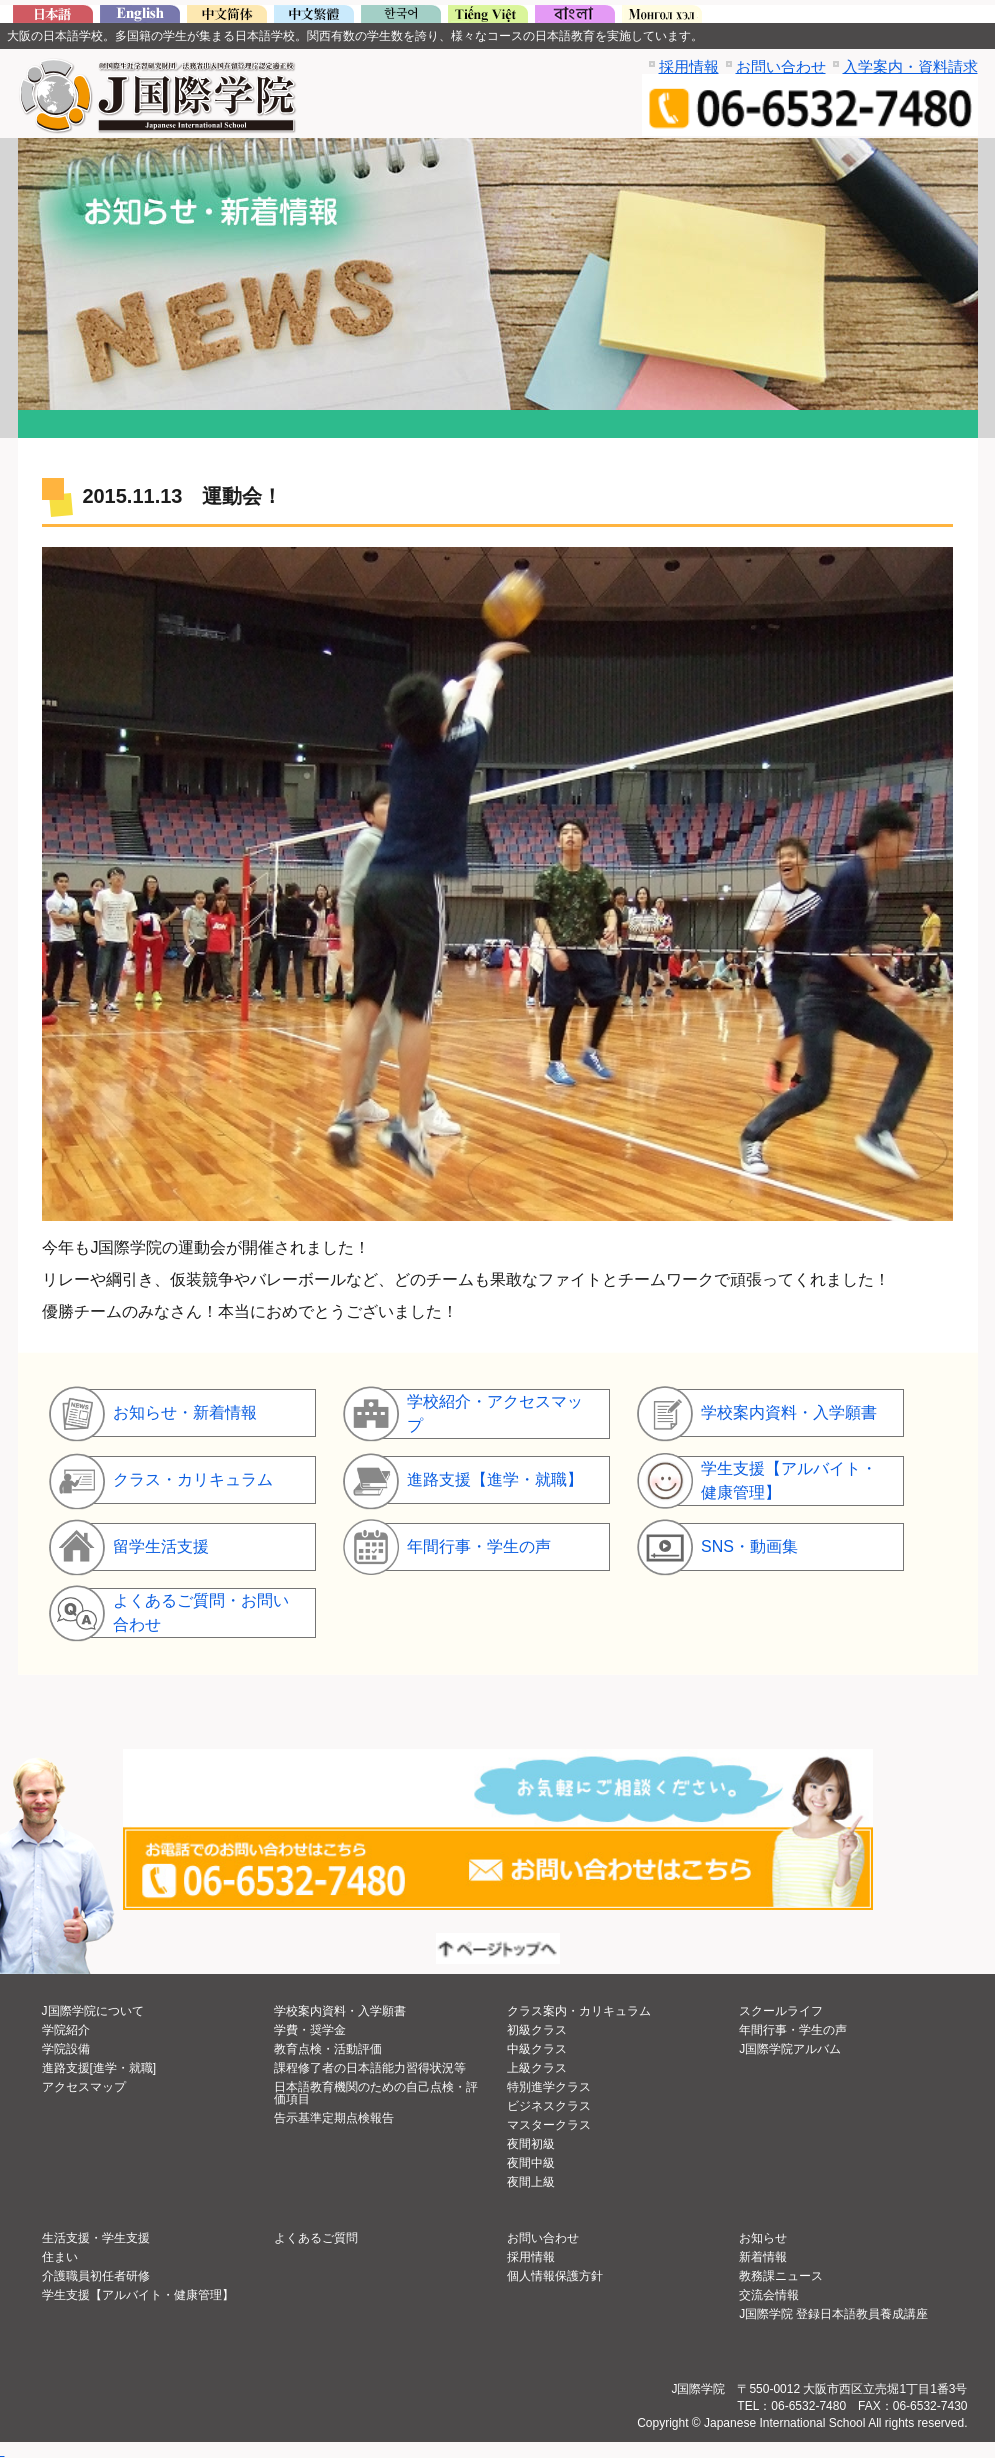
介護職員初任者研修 (96, 2276)
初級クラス (537, 2030)
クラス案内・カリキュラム (579, 2011)
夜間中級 (531, 2163)
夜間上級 (531, 2182)
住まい (60, 2257)
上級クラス (537, 2068)
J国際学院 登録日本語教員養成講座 (833, 2314)
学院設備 (66, 2049)
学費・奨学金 (310, 2030)
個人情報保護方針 (555, 2276)
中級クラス (537, 2049)
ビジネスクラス (549, 2106)
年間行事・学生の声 (793, 2030)
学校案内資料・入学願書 (340, 2011)
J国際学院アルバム (790, 2049)
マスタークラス (549, 2125)
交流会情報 (769, 2295)
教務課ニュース (781, 2276)
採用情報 (689, 66)
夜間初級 (531, 2144)
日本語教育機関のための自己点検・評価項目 (376, 2093)
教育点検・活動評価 (328, 2049)
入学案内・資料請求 (910, 66)
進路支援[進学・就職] (99, 2068)
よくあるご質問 (316, 2238)
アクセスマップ (84, 2087)
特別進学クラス (549, 2087)
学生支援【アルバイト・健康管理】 (138, 2295)
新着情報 (763, 2257)
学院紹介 (66, 2030)
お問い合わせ (781, 66)
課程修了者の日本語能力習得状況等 (370, 2068)
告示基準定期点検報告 (334, 2118)
